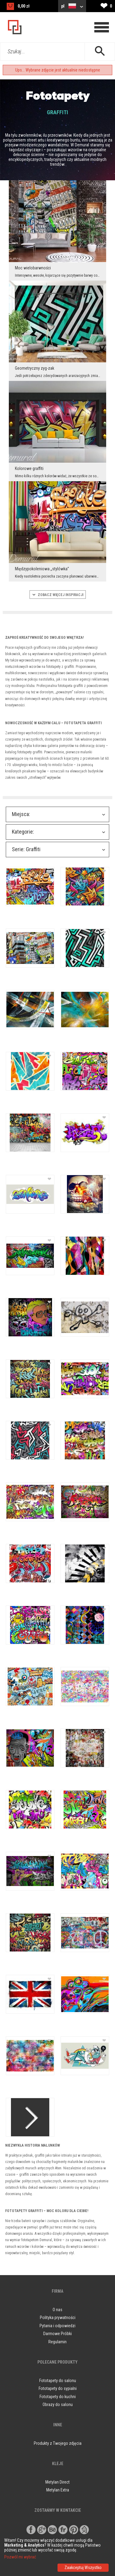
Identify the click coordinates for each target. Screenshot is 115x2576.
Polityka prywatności (57, 2317)
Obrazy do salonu (58, 2404)
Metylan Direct (57, 2482)
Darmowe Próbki (57, 2333)
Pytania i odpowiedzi (57, 2325)
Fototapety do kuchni (58, 2396)
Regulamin (57, 2341)
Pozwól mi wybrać (20, 2556)
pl (72, 5)
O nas (57, 2309)
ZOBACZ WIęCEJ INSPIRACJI (57, 595)
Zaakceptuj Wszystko (83, 2567)
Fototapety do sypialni (58, 2388)
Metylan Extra (57, 2490)
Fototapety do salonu (57, 2380)
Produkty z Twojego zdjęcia (58, 2443)
